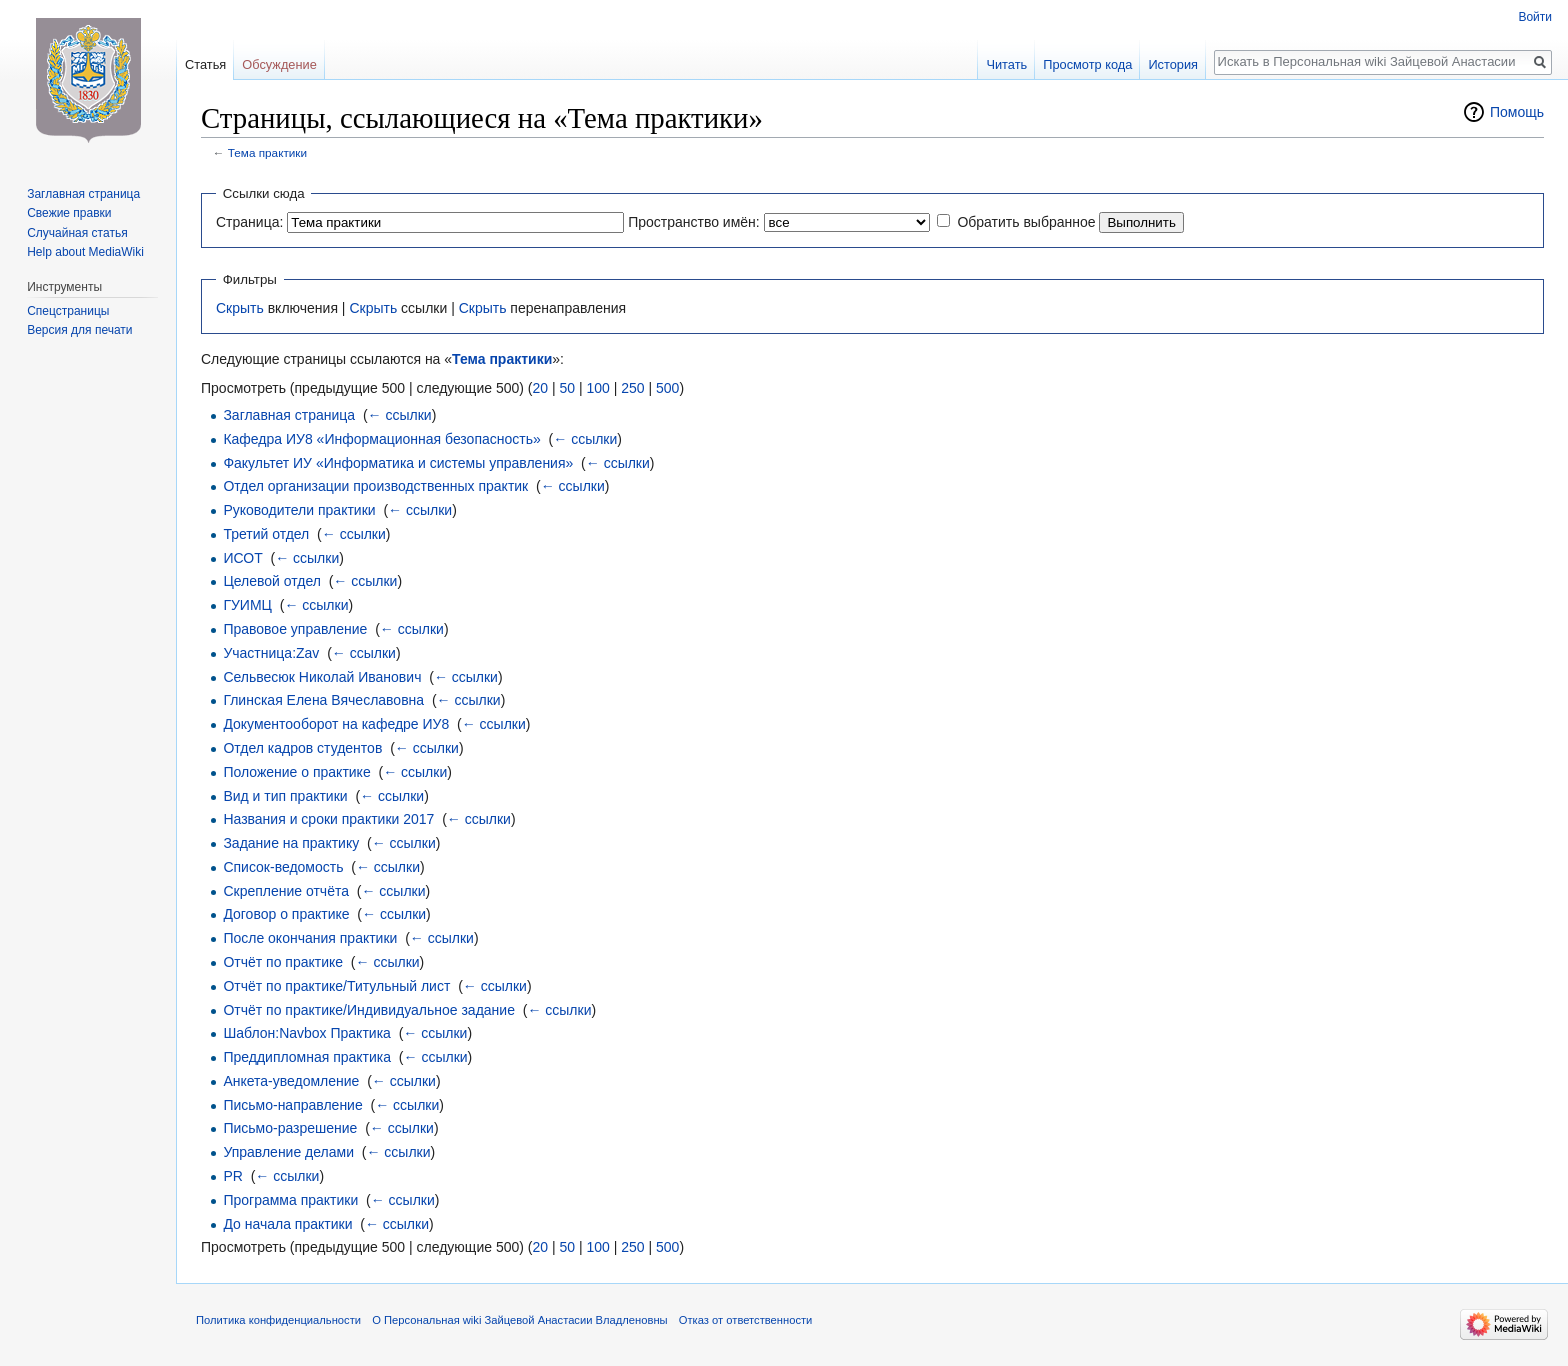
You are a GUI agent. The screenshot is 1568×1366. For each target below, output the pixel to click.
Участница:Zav (271, 653)
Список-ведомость (283, 867)
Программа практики (290, 1200)
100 (597, 388)
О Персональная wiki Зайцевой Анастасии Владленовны (519, 1320)
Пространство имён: (694, 222)
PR (232, 1176)
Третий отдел (266, 534)
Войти (1535, 17)
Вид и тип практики (285, 796)
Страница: (249, 222)
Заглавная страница (289, 415)
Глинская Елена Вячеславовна (323, 700)
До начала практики (287, 1224)
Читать (1006, 64)
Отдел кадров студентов (302, 748)
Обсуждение (279, 64)
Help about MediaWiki (85, 252)
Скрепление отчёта (286, 891)
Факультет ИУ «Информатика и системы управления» (398, 463)
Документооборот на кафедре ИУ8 (336, 724)
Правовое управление (295, 629)
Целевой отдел (272, 581)
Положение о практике (296, 772)
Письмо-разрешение (290, 1128)
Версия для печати (79, 330)
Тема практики (267, 152)
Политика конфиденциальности (278, 1320)
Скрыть (240, 308)
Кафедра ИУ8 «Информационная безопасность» (381, 439)
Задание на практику (291, 843)
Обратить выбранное (1026, 222)
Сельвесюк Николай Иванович (322, 677)
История (1173, 64)
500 (667, 388)
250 (632, 388)
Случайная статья (77, 233)
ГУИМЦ (247, 605)
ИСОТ (242, 558)
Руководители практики (299, 510)
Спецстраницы (68, 311)
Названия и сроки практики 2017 (328, 819)
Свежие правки (69, 213)
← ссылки (400, 415)
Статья (205, 64)
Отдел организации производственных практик (375, 486)
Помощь (1517, 112)
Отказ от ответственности (746, 1320)
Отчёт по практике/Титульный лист (336, 986)
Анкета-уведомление (291, 1081)
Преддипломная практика (307, 1057)
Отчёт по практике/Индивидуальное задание (369, 1010)
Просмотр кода (1087, 64)
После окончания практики (310, 938)
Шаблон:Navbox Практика (306, 1033)
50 (567, 388)
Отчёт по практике (283, 962)
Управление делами (288, 1152)
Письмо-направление (292, 1105)
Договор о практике (286, 914)
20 (540, 388)
